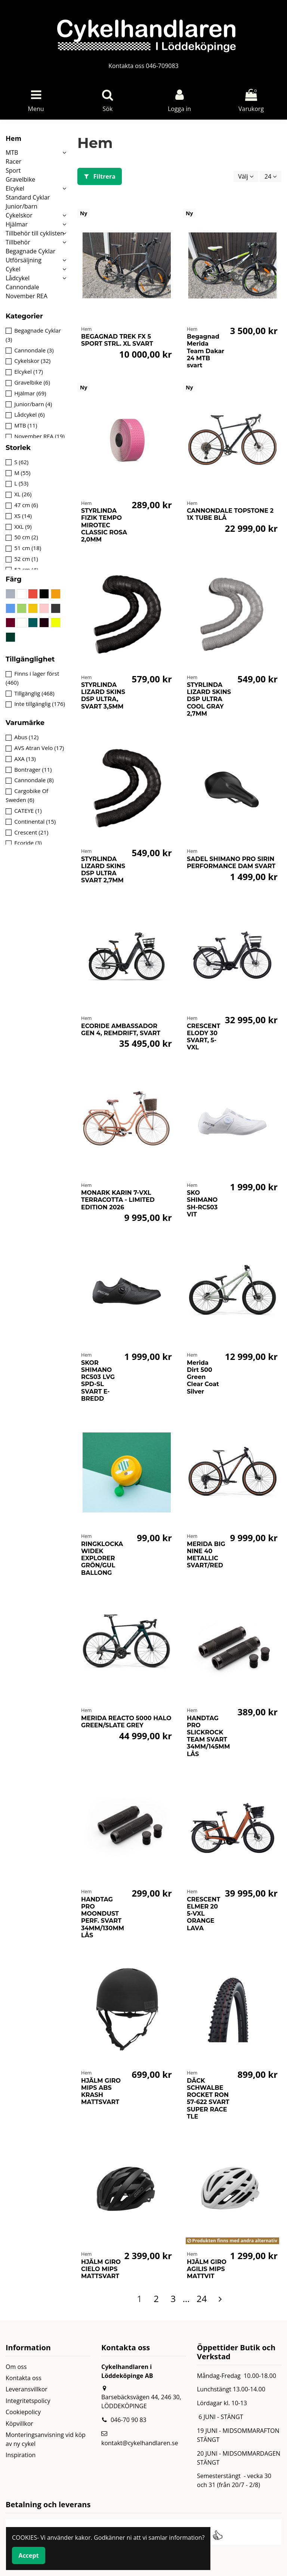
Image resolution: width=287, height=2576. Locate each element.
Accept (29, 2555)
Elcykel (15, 188)
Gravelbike (20, 179)
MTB (12, 152)
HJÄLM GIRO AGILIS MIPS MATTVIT (206, 2269)
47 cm (26, 505)
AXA (25, 758)
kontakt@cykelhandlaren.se (139, 2443)
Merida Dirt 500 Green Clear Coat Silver (203, 1377)
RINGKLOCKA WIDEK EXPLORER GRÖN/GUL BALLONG (102, 1558)
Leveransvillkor (26, 2389)
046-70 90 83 (128, 2420)
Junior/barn (21, 206)
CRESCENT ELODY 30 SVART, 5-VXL (203, 1036)
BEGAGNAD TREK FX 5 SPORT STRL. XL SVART (117, 340)
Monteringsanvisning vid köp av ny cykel (46, 2439)
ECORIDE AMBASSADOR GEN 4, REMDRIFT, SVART (120, 1029)
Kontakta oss (23, 2378)
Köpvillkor (19, 2423)
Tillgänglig (34, 693)
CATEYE (28, 810)
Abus (26, 737)
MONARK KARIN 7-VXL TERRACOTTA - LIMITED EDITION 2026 (118, 1199)
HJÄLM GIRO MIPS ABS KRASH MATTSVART (101, 2091)
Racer (13, 161)
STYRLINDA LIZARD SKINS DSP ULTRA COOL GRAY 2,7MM (209, 699)
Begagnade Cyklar (30, 251)
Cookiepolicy (23, 2412)
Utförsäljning (23, 260)
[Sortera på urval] (246, 176)
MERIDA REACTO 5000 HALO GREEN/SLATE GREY (126, 1722)
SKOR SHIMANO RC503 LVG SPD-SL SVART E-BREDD (98, 1380)
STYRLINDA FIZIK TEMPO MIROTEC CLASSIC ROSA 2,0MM (104, 525)
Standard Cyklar (28, 197)
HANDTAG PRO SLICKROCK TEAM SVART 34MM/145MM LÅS (208, 1736)
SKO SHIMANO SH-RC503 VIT (202, 1203)
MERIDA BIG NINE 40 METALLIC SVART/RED (206, 1554)
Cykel (13, 269)
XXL (23, 526)
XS (23, 515)
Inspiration (21, 2455)
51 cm (27, 548)
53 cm (26, 569)
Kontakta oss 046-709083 (143, 66)
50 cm (26, 537)
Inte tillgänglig (39, 703)
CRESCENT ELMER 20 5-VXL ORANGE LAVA (203, 1914)
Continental (35, 821)
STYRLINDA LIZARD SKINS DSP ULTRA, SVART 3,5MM (103, 695)
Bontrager (33, 769)
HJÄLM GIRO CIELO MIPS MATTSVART (101, 2269)
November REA (26, 296)
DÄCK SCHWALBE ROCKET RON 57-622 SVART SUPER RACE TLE (208, 2098)
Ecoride (27, 842)
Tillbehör (18, 242)
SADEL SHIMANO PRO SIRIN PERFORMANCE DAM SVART (231, 862)
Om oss (16, 2367)
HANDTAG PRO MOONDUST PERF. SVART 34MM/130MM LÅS (102, 1917)
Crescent (31, 832)
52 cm (26, 558)
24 (271, 176)
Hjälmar (17, 224)
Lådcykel (18, 278)
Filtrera (99, 176)
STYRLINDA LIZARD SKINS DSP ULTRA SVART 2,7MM (103, 869)
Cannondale (22, 287)
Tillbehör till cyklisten (35, 233)
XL (22, 494)
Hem (13, 138)
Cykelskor (19, 215)
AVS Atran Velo (39, 748)
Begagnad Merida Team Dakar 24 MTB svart (205, 351)
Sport (13, 170)
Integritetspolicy (28, 2401)
